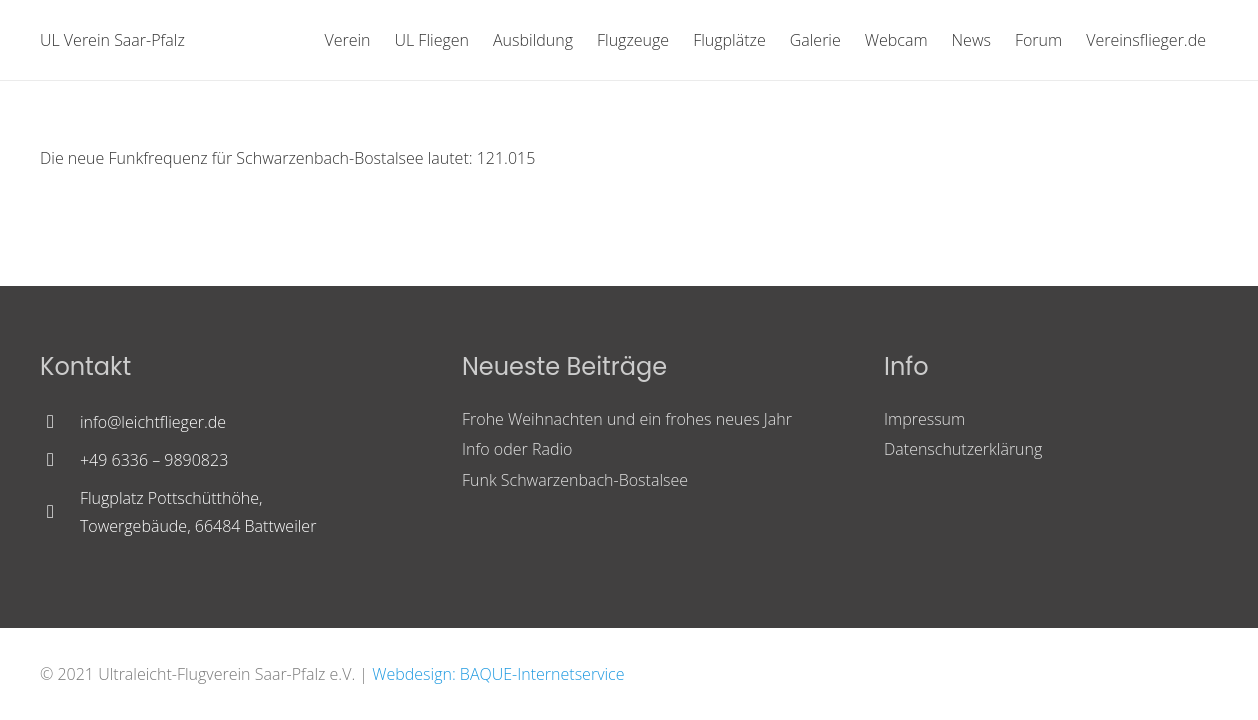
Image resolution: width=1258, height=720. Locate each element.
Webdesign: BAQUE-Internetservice (498, 674)
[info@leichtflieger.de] (60, 422)
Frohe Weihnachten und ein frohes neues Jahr (627, 419)
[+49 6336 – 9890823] (60, 460)
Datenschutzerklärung (963, 449)
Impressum (924, 419)
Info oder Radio (517, 449)
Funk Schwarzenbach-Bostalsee (575, 480)
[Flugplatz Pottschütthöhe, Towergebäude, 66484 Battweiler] (60, 512)
